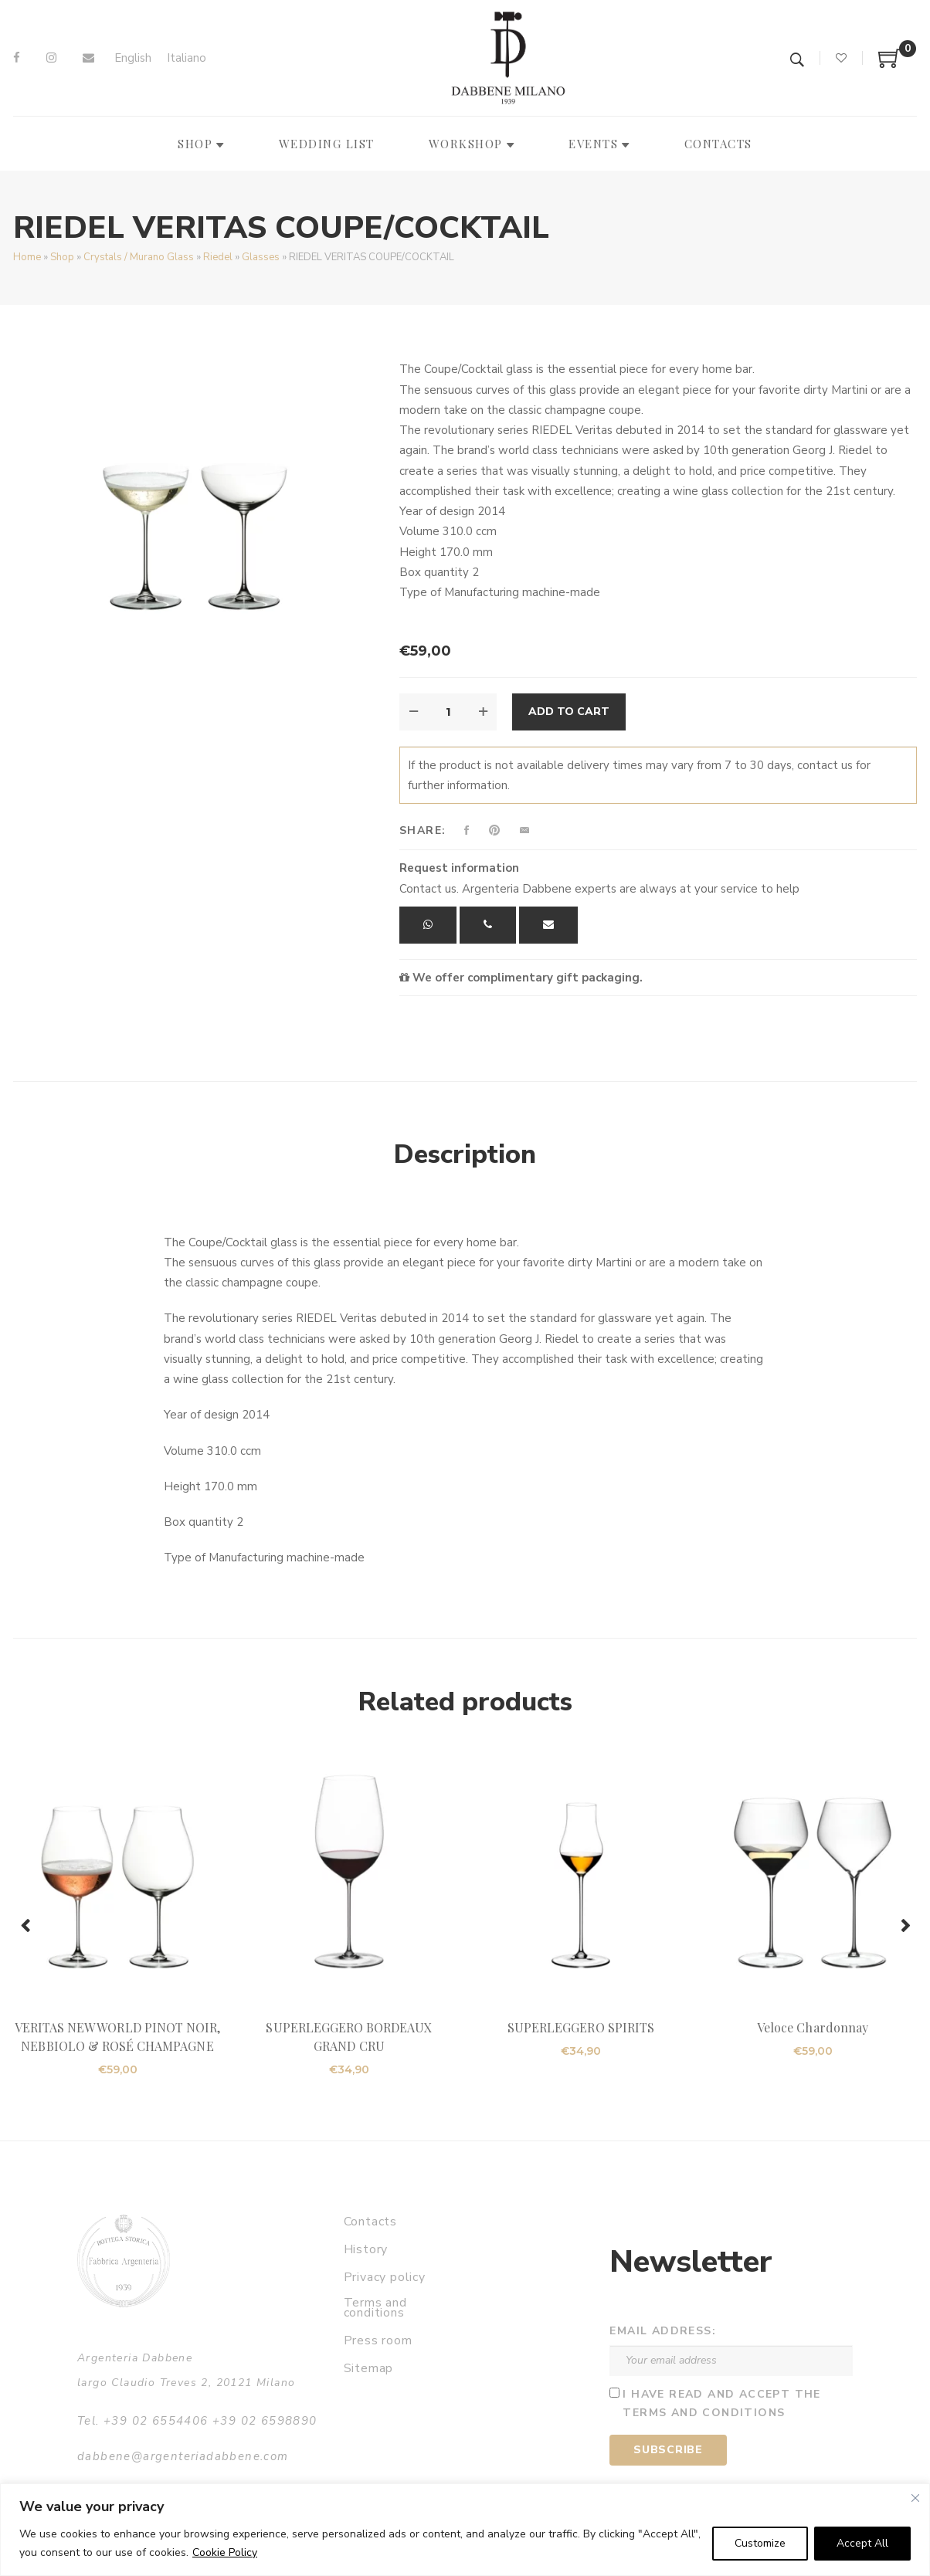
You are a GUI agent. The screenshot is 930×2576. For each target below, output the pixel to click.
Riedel (217, 257)
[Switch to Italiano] (186, 58)
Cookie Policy (224, 2552)
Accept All (862, 2543)
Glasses (261, 257)
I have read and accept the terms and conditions (721, 2404)
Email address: (662, 2330)
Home (27, 257)
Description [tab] (465, 1154)
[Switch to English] (133, 58)
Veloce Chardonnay (812, 2027)
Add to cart (568, 711)
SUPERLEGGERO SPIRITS (580, 2027)
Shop (62, 257)
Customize (760, 2543)
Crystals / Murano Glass (138, 257)
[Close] (915, 2498)
